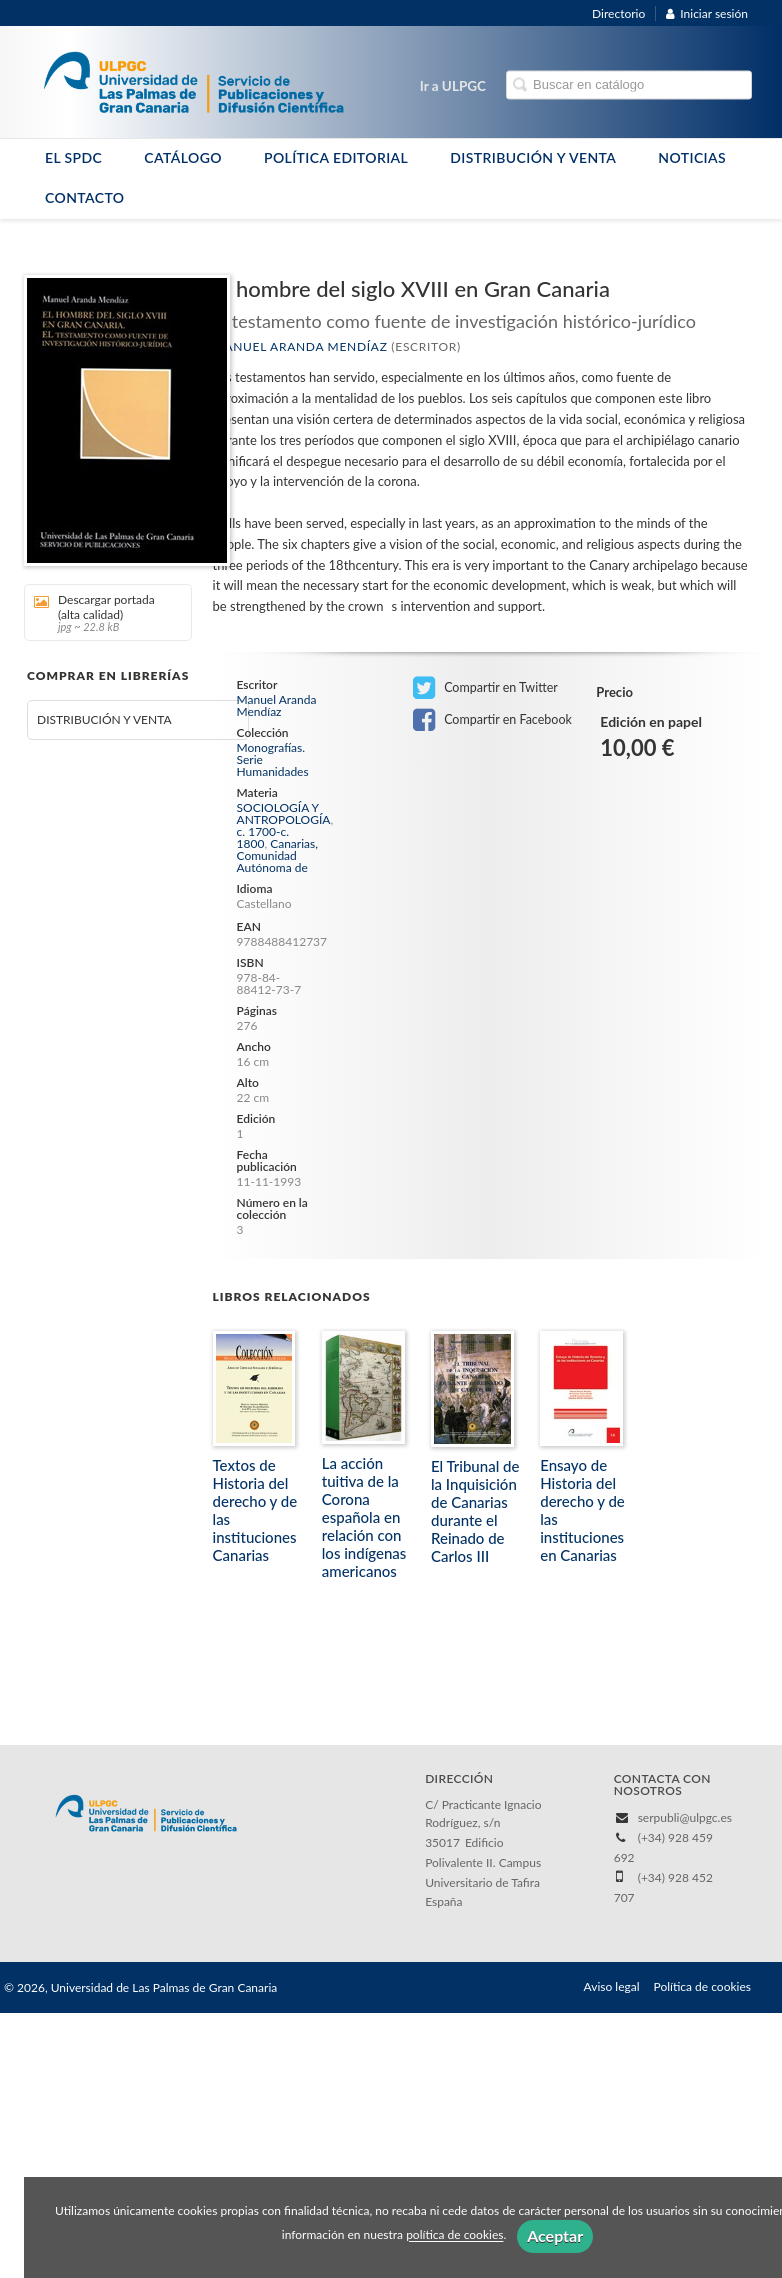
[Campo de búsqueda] (629, 85)
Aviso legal (612, 1986)
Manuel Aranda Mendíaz (300, 346)
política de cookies (454, 2235)
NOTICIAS (692, 157)
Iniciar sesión (707, 13)
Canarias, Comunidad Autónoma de (277, 855)
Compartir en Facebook (492, 720)
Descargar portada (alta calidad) (101, 612)
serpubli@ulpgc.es (685, 1817)
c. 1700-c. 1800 (263, 837)
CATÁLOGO (183, 157)
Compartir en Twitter (485, 688)
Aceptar (555, 2235)
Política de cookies (702, 1986)
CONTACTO (85, 197)
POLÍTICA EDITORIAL (336, 157)
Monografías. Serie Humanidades (273, 760)
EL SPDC (73, 157)
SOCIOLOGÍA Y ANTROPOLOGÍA (284, 813)
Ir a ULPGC (453, 86)
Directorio (618, 13)
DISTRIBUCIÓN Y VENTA (533, 157)
